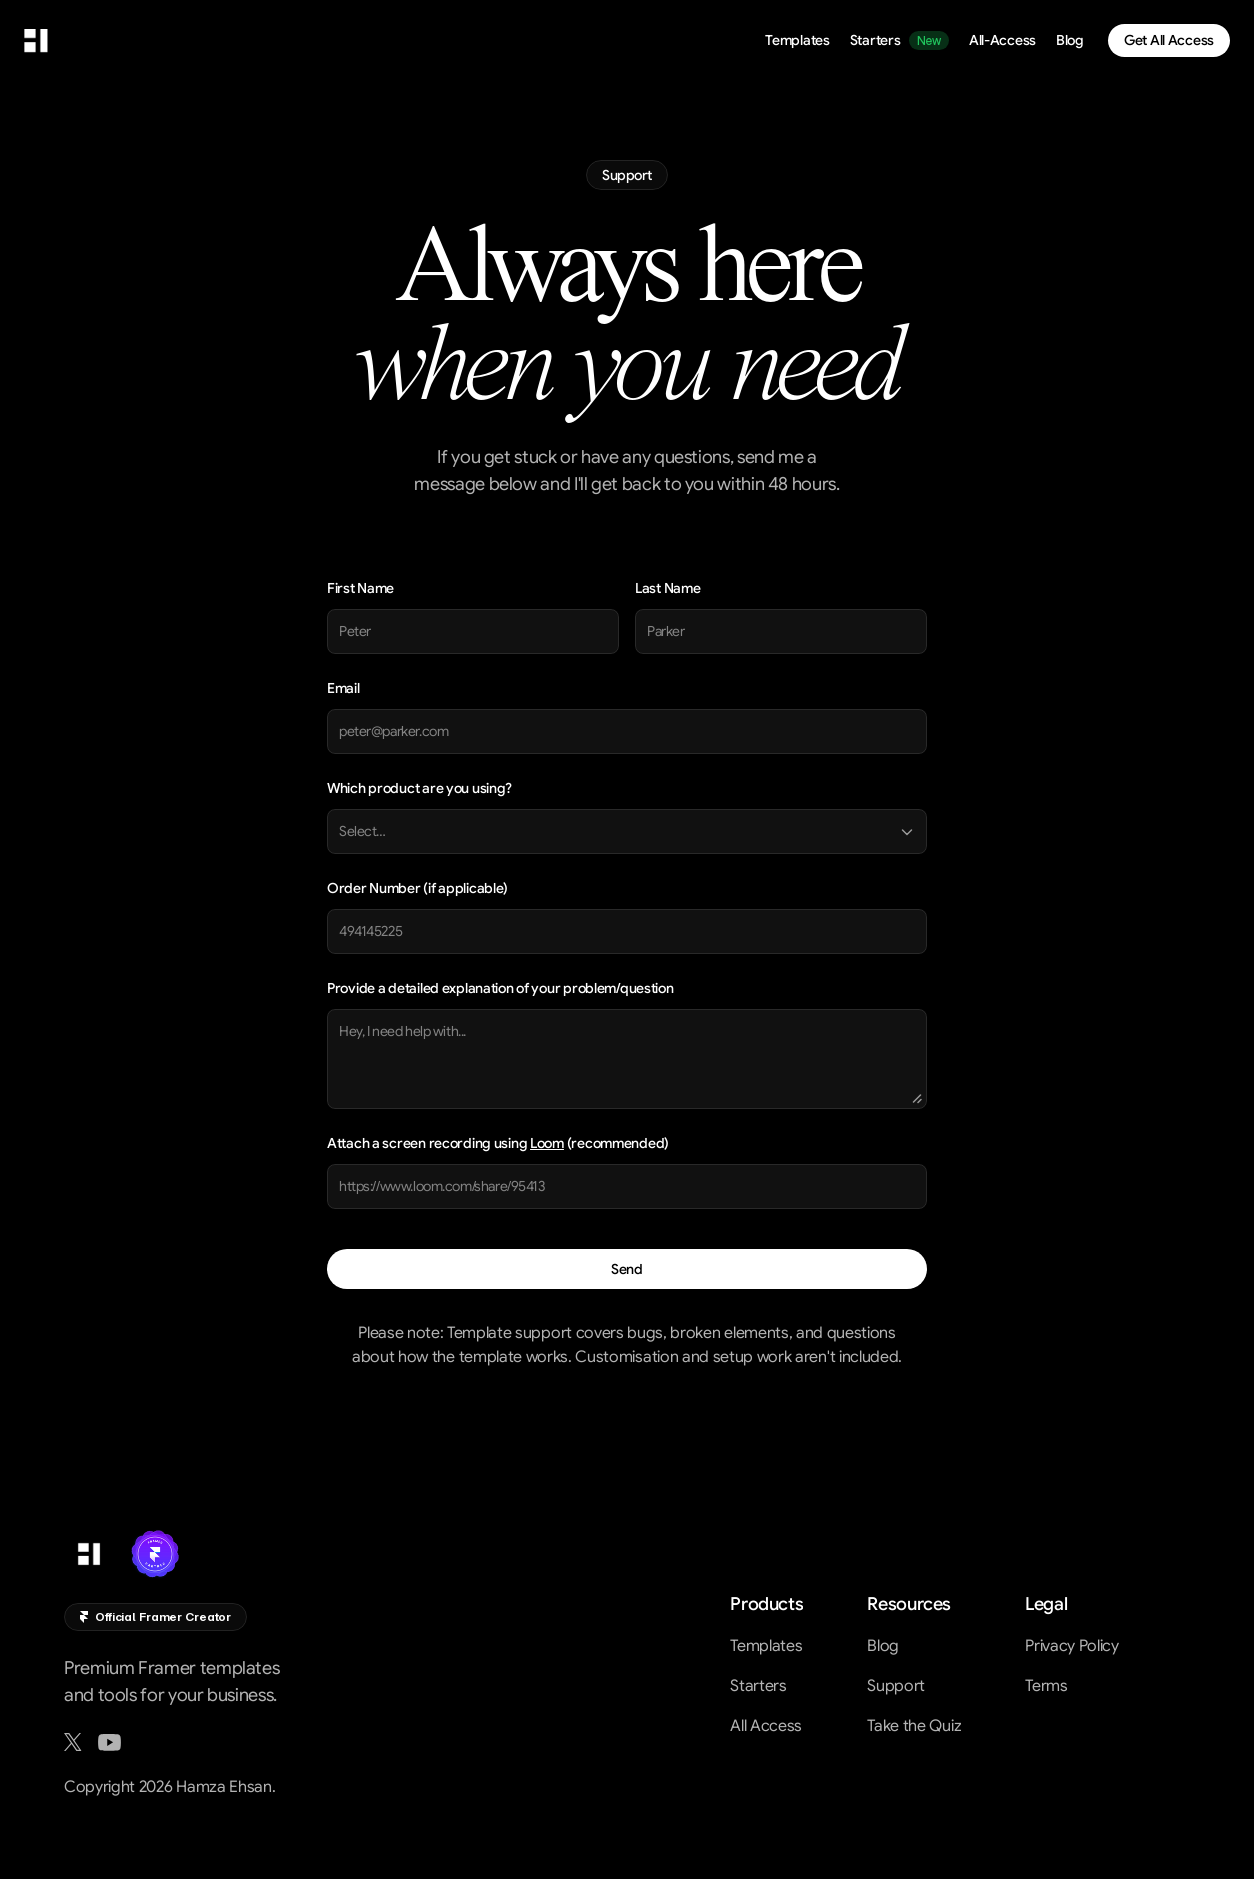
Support (896, 1686)
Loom (547, 1143)
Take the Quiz (914, 1726)
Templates (766, 1646)
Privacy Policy (1072, 1646)
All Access (766, 1726)
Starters (758, 1686)
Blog (883, 1646)
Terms (1046, 1686)
